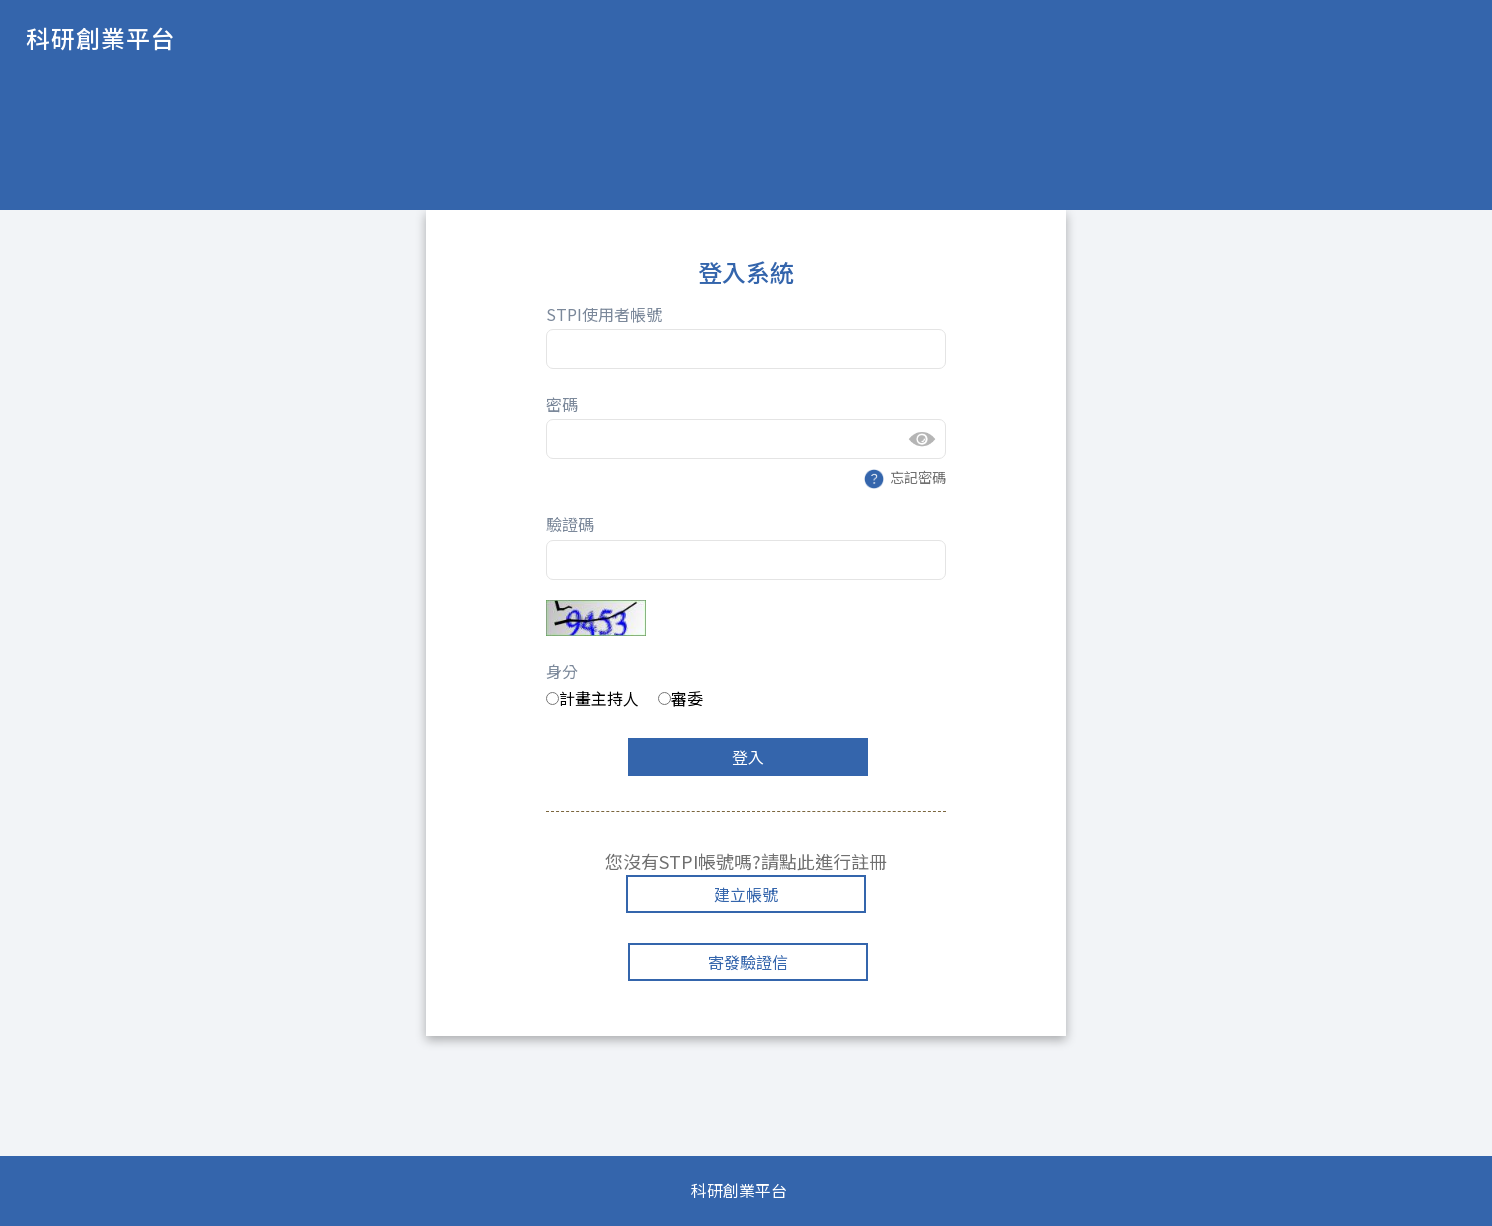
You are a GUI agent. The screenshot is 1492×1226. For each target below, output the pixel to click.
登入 (748, 757)
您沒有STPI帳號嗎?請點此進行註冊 (746, 861)
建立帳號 (746, 894)
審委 (680, 698)
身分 (562, 671)
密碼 (562, 404)
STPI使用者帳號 (604, 314)
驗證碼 (570, 524)
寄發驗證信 (748, 962)
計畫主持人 (592, 698)
